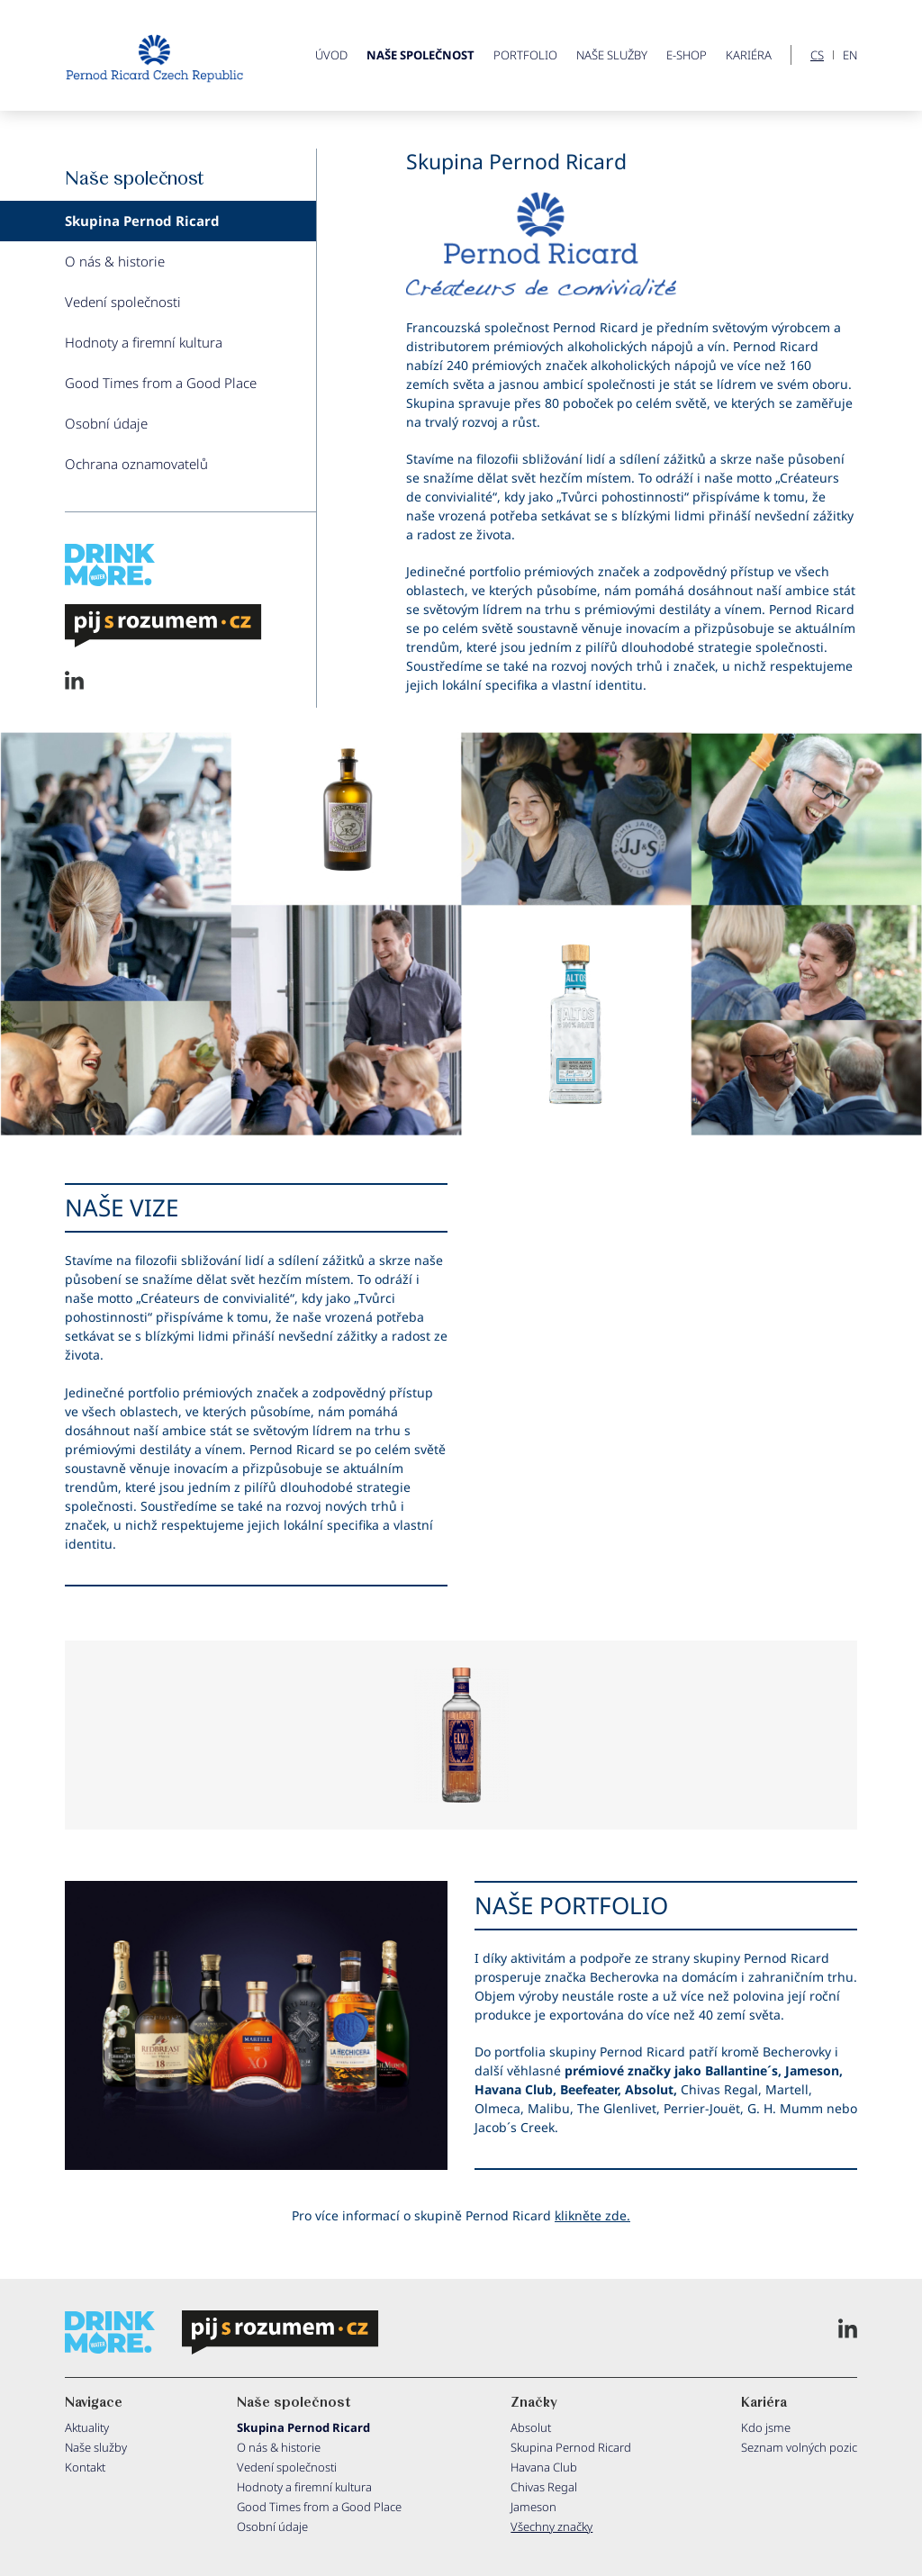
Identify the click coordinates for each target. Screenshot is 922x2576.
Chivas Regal (544, 2487)
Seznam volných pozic (799, 2447)
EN (850, 55)
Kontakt (85, 2467)
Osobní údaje (106, 423)
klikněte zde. (592, 2215)
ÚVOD (331, 55)
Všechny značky (551, 2526)
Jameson (533, 2507)
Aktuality (87, 2427)
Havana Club (544, 2467)
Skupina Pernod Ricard (142, 221)
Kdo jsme (766, 2427)
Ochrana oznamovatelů (136, 464)
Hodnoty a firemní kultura (143, 342)
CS (817, 55)
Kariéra (749, 55)
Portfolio (525, 55)
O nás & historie (115, 261)
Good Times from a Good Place (161, 383)
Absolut (531, 2427)
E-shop (686, 55)
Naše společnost (420, 55)
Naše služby (611, 55)
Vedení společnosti (123, 302)
